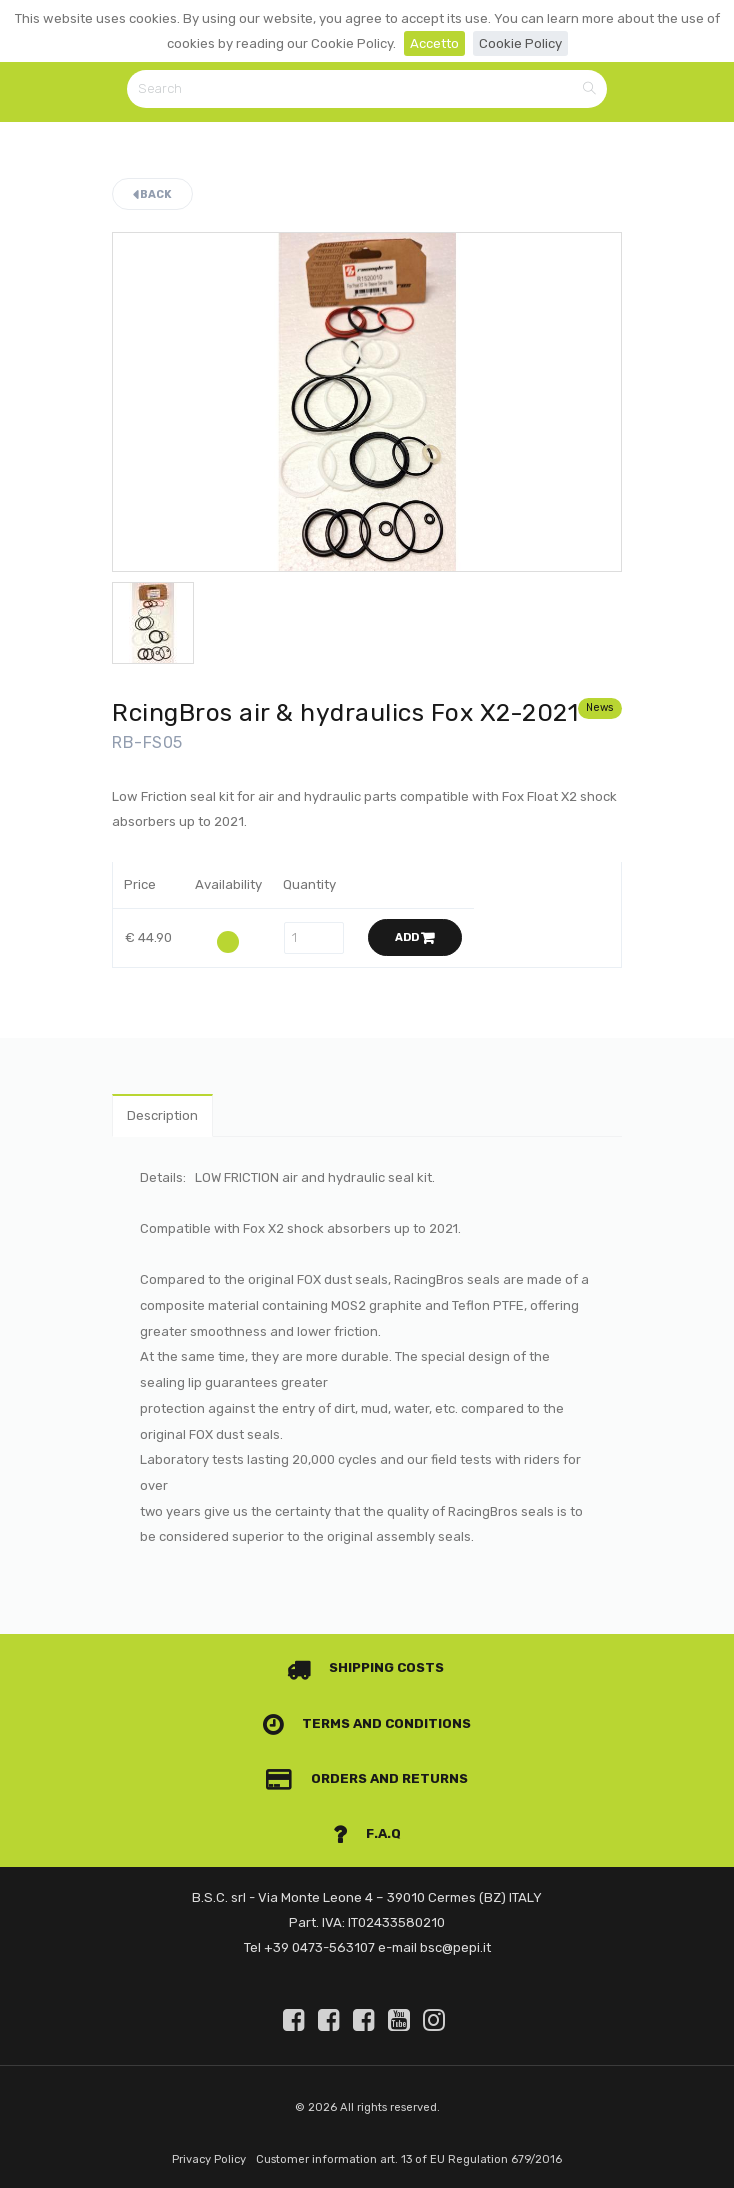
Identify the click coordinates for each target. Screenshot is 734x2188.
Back (152, 194)
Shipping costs (366, 1667)
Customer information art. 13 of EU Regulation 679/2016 (409, 2159)
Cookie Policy (520, 43)
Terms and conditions (367, 1723)
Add (415, 937)
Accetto (434, 43)
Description (162, 1115)
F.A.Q (367, 1833)
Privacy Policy (209, 2159)
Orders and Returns (367, 1778)
